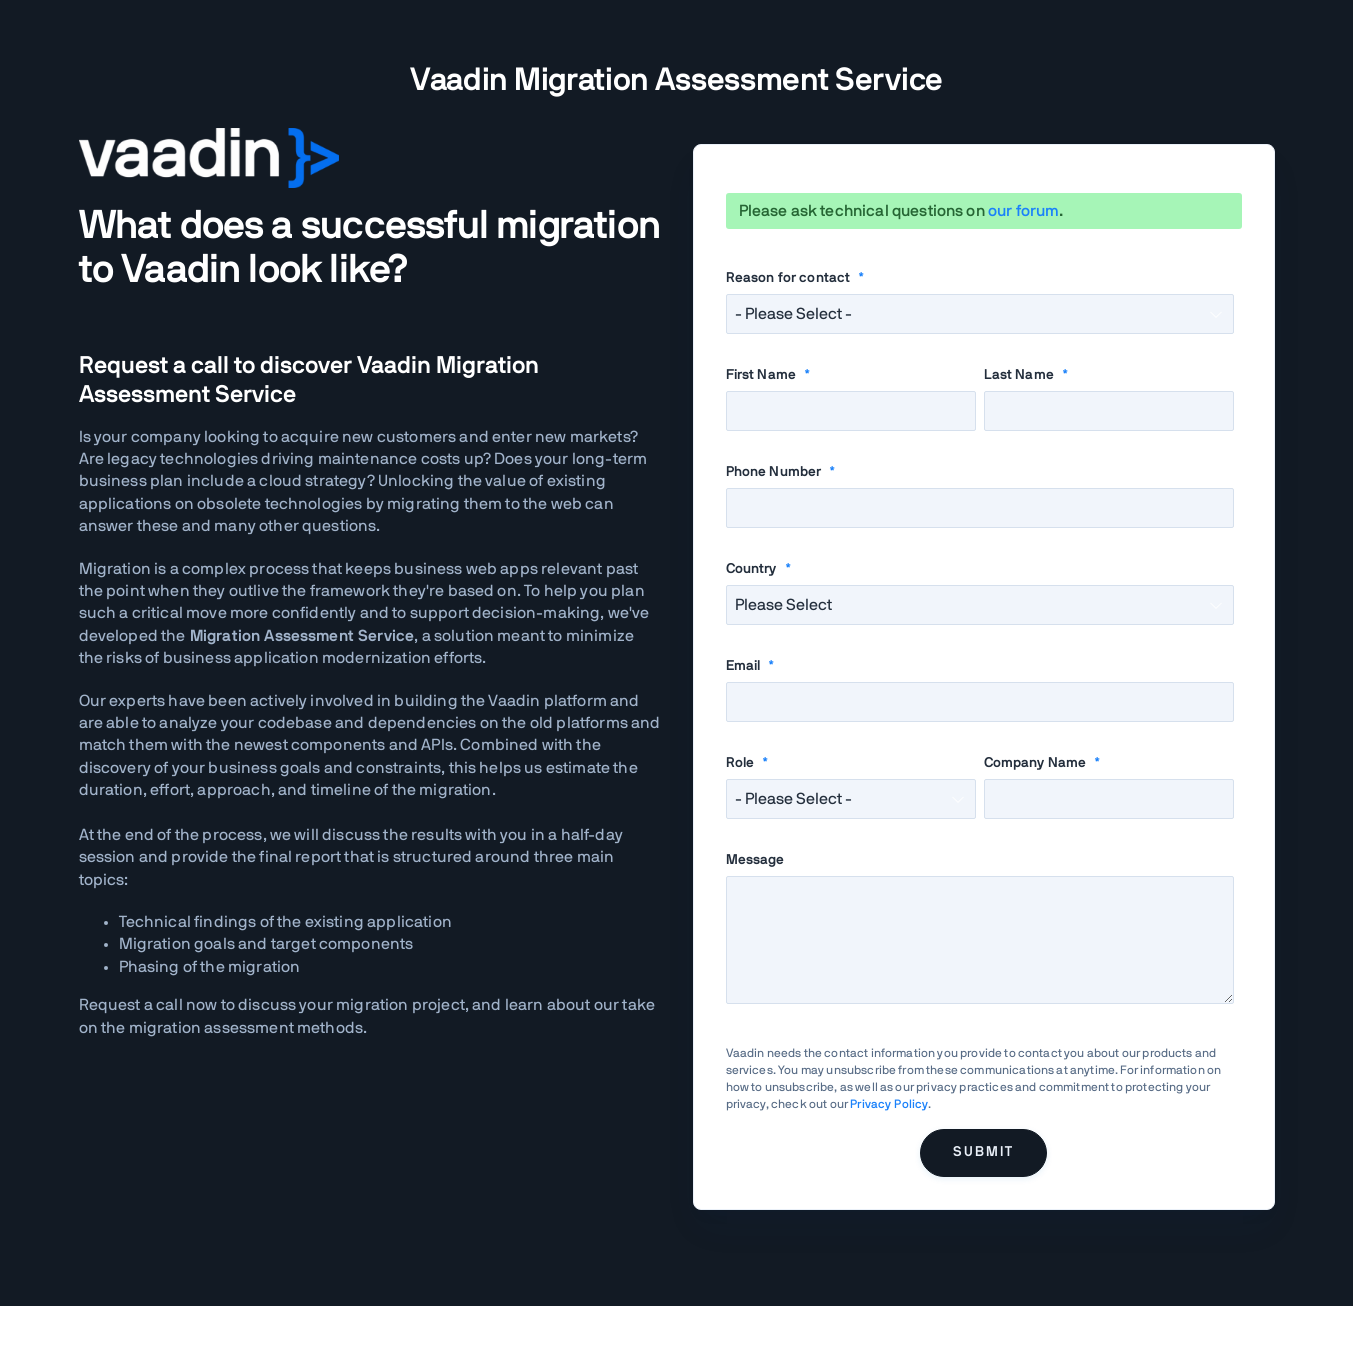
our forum (1023, 211)
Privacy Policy (889, 1104)
